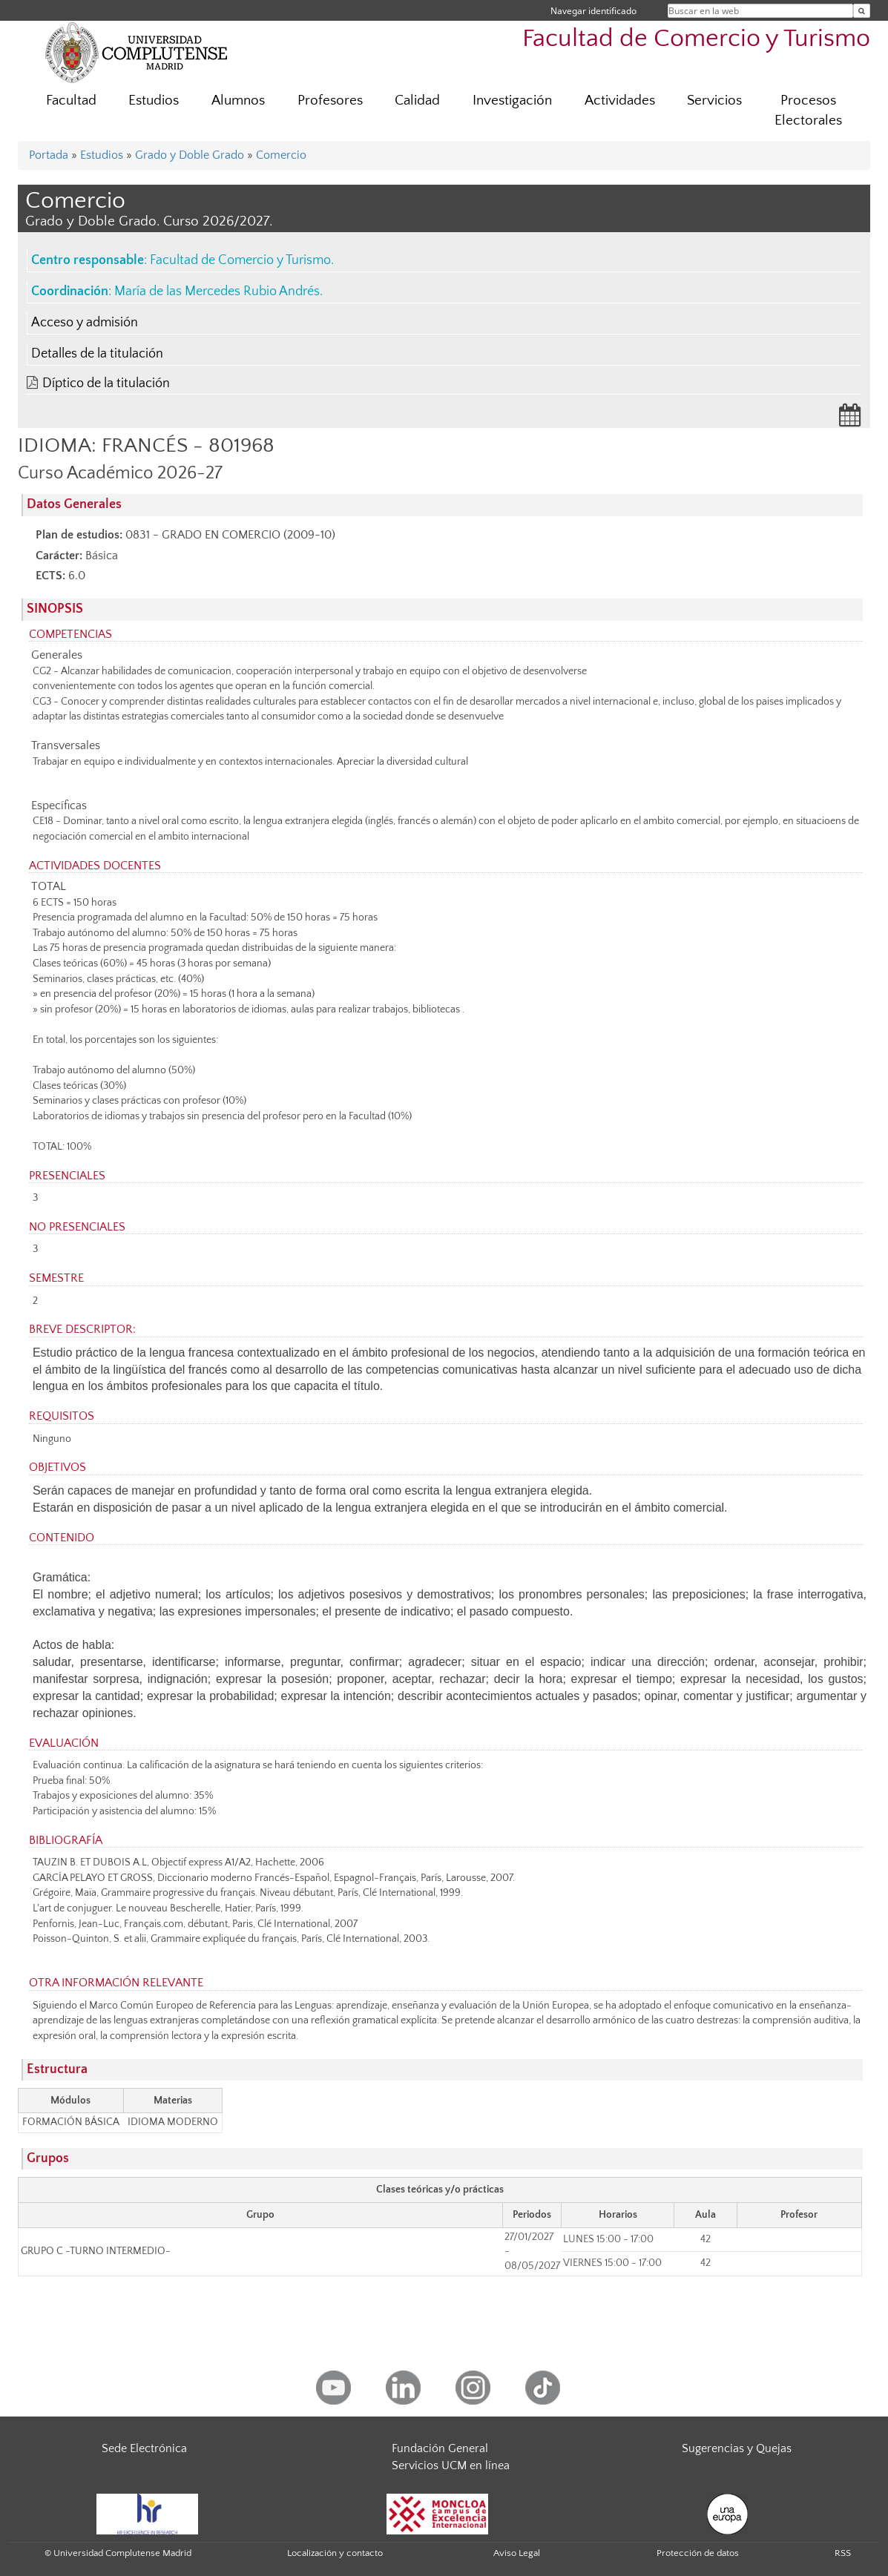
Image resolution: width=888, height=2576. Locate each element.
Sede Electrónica (144, 2448)
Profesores (330, 100)
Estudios (153, 100)
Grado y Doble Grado (189, 155)
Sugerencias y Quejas (737, 2448)
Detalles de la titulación (97, 353)
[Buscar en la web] (861, 11)
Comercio (281, 155)
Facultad (71, 100)
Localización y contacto (335, 2553)
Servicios (714, 100)
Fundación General (440, 2448)
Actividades (620, 100)
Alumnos (238, 100)
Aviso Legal (516, 2553)
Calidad (417, 100)
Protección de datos (698, 2553)
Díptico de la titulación (106, 383)
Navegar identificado (593, 10)
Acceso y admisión (84, 322)
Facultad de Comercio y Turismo (696, 39)
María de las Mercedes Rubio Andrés (217, 291)
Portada (48, 155)
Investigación (512, 100)
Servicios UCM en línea (451, 2465)
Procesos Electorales (808, 110)
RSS (843, 2553)
